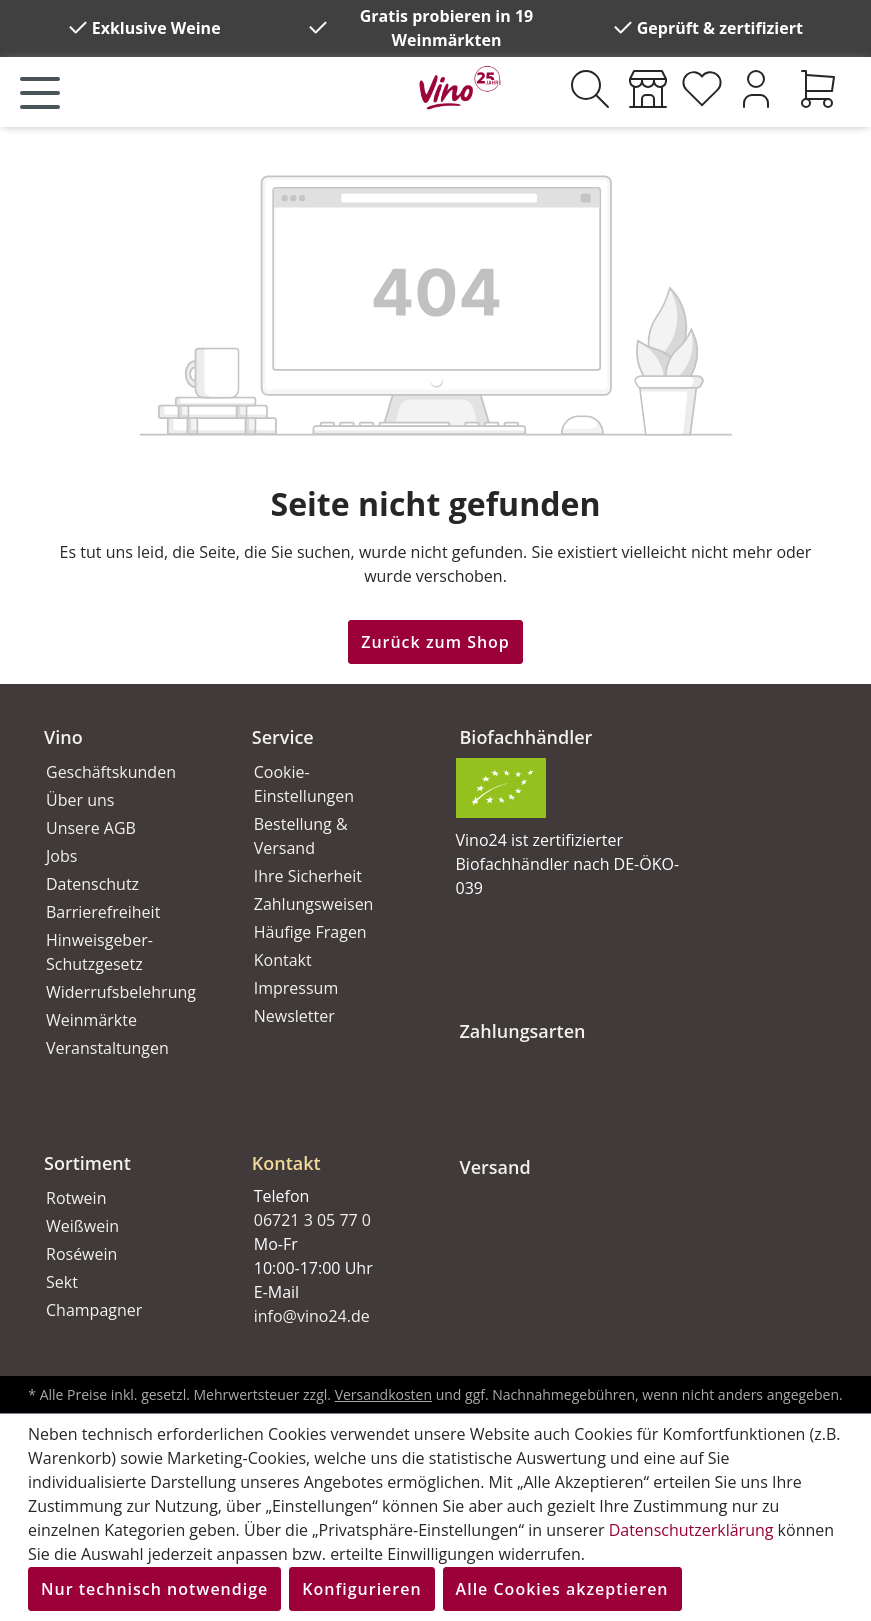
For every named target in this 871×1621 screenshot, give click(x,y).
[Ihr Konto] (756, 89)
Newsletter (294, 1016)
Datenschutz (92, 884)
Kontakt (283, 960)
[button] (332, 1147)
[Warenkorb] (818, 89)
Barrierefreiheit (103, 912)
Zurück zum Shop (435, 642)
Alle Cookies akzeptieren (562, 1589)
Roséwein (81, 1254)
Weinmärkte (91, 1020)
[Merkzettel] (702, 89)
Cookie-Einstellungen (304, 784)
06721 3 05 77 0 (312, 1220)
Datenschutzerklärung (691, 1530)
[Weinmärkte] (648, 89)
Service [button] (283, 737)
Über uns (80, 800)
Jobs (61, 856)
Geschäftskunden (111, 772)
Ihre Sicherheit (308, 876)
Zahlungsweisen (314, 904)
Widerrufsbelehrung (121, 992)
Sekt (62, 1282)
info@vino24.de (312, 1316)
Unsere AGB (91, 828)
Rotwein (76, 1198)
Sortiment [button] (87, 1163)
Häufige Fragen (310, 932)
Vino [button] (63, 737)
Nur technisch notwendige (154, 1589)
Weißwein (82, 1226)
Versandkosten (383, 1394)
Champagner (94, 1310)
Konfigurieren (361, 1589)
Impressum (296, 988)
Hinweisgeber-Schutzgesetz (99, 952)
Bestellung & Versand (301, 836)
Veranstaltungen (107, 1048)
